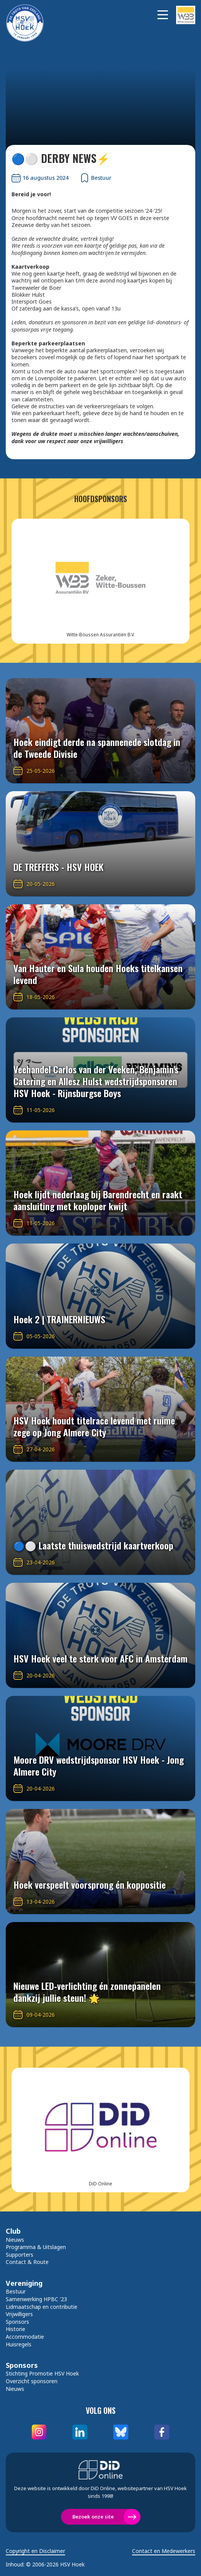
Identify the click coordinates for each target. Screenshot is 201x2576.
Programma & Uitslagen (36, 2247)
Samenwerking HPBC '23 (36, 2299)
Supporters (19, 2254)
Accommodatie (25, 2336)
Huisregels (18, 2344)
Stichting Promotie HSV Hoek (42, 2373)
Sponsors (17, 2321)
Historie (15, 2329)
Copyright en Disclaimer (35, 2551)
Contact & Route (27, 2262)
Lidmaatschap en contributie (41, 2306)
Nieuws (15, 2239)
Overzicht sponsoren (31, 2381)
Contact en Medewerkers (163, 2551)
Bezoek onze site (93, 2516)
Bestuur (16, 2291)
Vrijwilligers (19, 2314)
